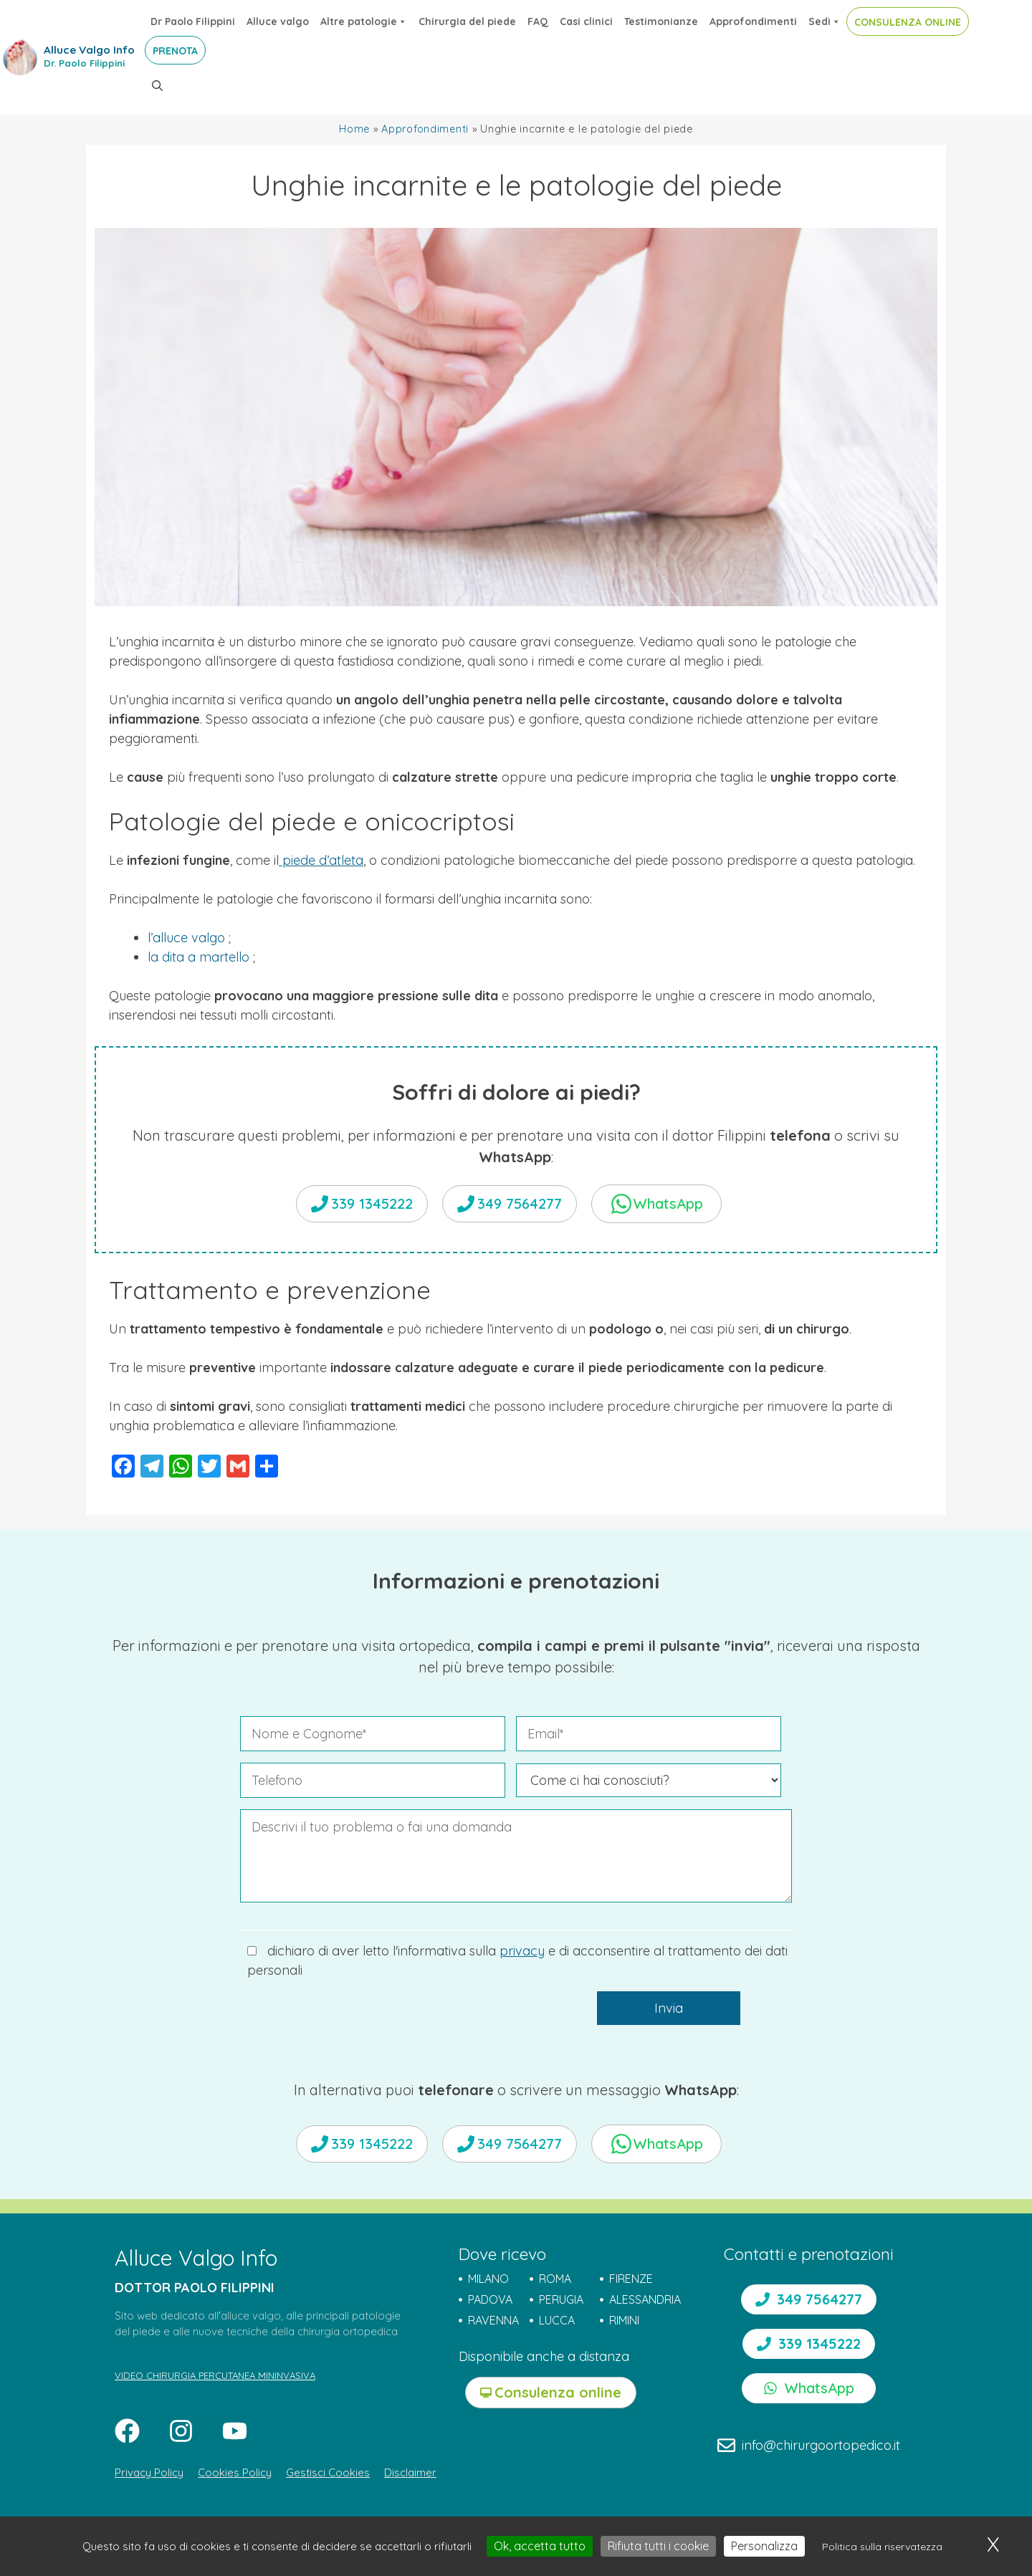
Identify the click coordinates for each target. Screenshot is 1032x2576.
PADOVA (490, 2299)
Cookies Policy (235, 2472)
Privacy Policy (149, 2472)
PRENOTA (175, 50)
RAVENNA (493, 2320)
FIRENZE (631, 2278)
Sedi (824, 21)
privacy (522, 1951)
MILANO (488, 2278)
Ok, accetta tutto (540, 2546)
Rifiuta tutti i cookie (658, 2546)
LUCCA (557, 2320)
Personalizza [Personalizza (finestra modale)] (764, 2546)
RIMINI (624, 2320)
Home (354, 129)
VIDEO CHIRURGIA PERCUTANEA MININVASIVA (215, 2375)
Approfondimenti (753, 21)
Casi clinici (586, 21)
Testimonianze (661, 21)
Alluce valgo (278, 21)
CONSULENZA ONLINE (907, 22)
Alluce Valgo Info (89, 50)
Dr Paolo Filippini (192, 21)
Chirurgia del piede (467, 21)
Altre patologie (363, 21)
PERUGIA (561, 2299)
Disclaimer (410, 2472)
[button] (157, 85)
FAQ (537, 21)
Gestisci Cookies (328, 2472)
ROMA (555, 2278)
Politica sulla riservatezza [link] (882, 2546)
